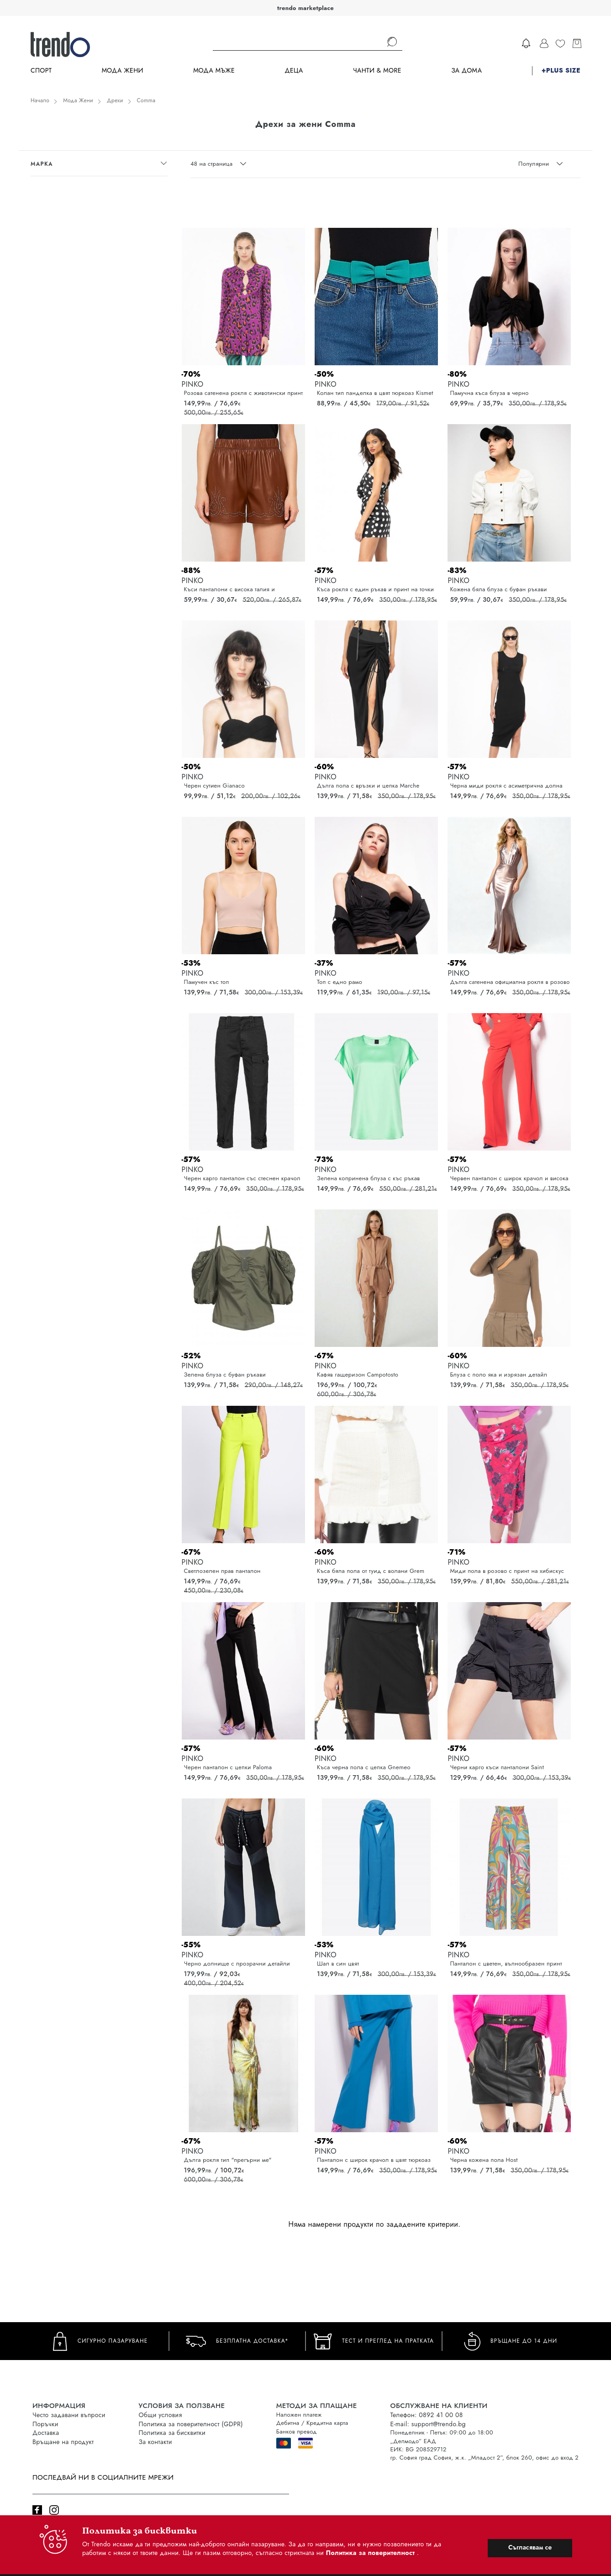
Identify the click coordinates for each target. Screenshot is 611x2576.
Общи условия (160, 2414)
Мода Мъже (214, 70)
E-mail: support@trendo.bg (428, 2424)
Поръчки (45, 2424)
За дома (466, 70)
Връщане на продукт (63, 2441)
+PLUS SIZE (561, 70)
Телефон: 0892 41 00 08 (426, 2414)
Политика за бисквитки (172, 2432)
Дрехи (115, 100)
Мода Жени (122, 70)
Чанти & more (377, 70)
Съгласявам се (530, 2547)
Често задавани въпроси (68, 2414)
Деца (293, 70)
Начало (40, 100)
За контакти (155, 2441)
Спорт (41, 70)
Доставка (45, 2432)
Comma (146, 100)
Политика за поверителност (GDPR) (191, 2424)
